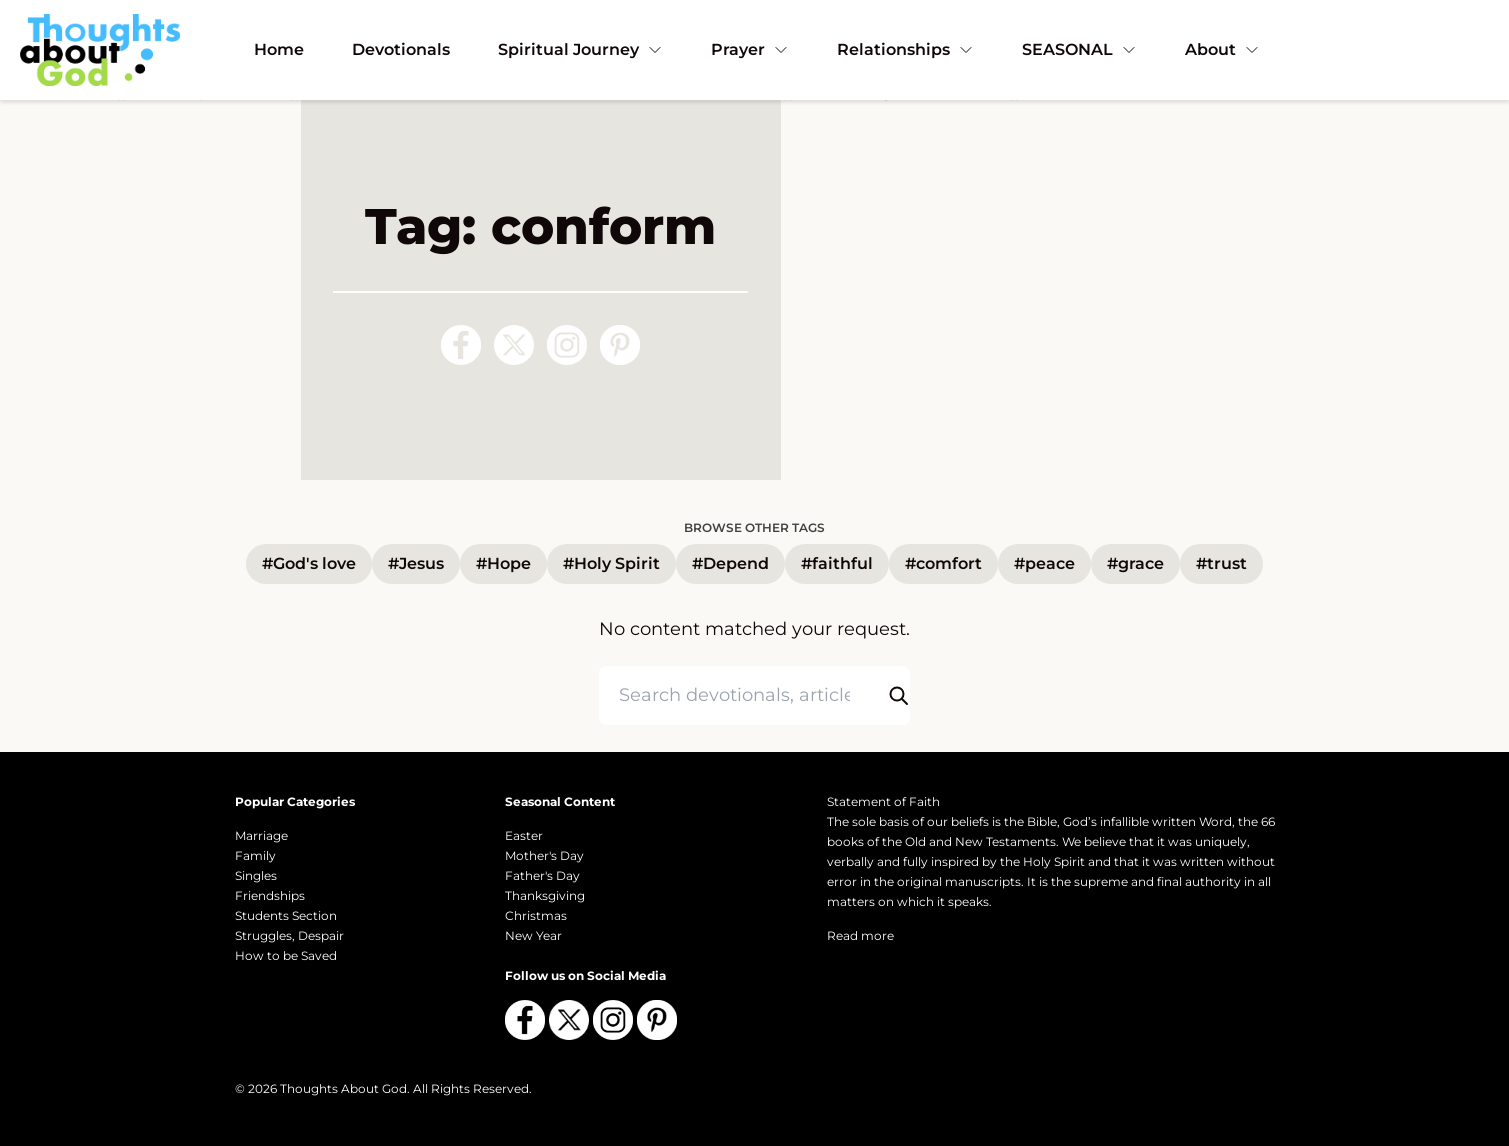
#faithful (837, 563)
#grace (1135, 563)
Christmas (536, 915)
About (1222, 49)
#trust (1221, 563)
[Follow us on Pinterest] (620, 345)
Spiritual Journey (580, 49)
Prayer (750, 49)
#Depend (730, 563)
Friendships (270, 895)
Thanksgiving (545, 895)
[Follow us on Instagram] (567, 345)
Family (255, 855)
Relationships (905, 49)
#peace (1044, 563)
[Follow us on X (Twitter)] (514, 345)
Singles (256, 875)
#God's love (309, 563)
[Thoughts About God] (100, 49)
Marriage (261, 835)
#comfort (943, 563)
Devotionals (401, 49)
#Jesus (416, 563)
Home (279, 49)
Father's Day (542, 875)
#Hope (503, 563)
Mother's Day (544, 855)
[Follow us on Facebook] (461, 345)
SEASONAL (1079, 49)
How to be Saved (286, 955)
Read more (860, 935)
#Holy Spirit (611, 563)
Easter (524, 835)
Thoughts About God (343, 1088)
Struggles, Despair (289, 935)
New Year (533, 935)
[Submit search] (898, 695)
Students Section (286, 915)
